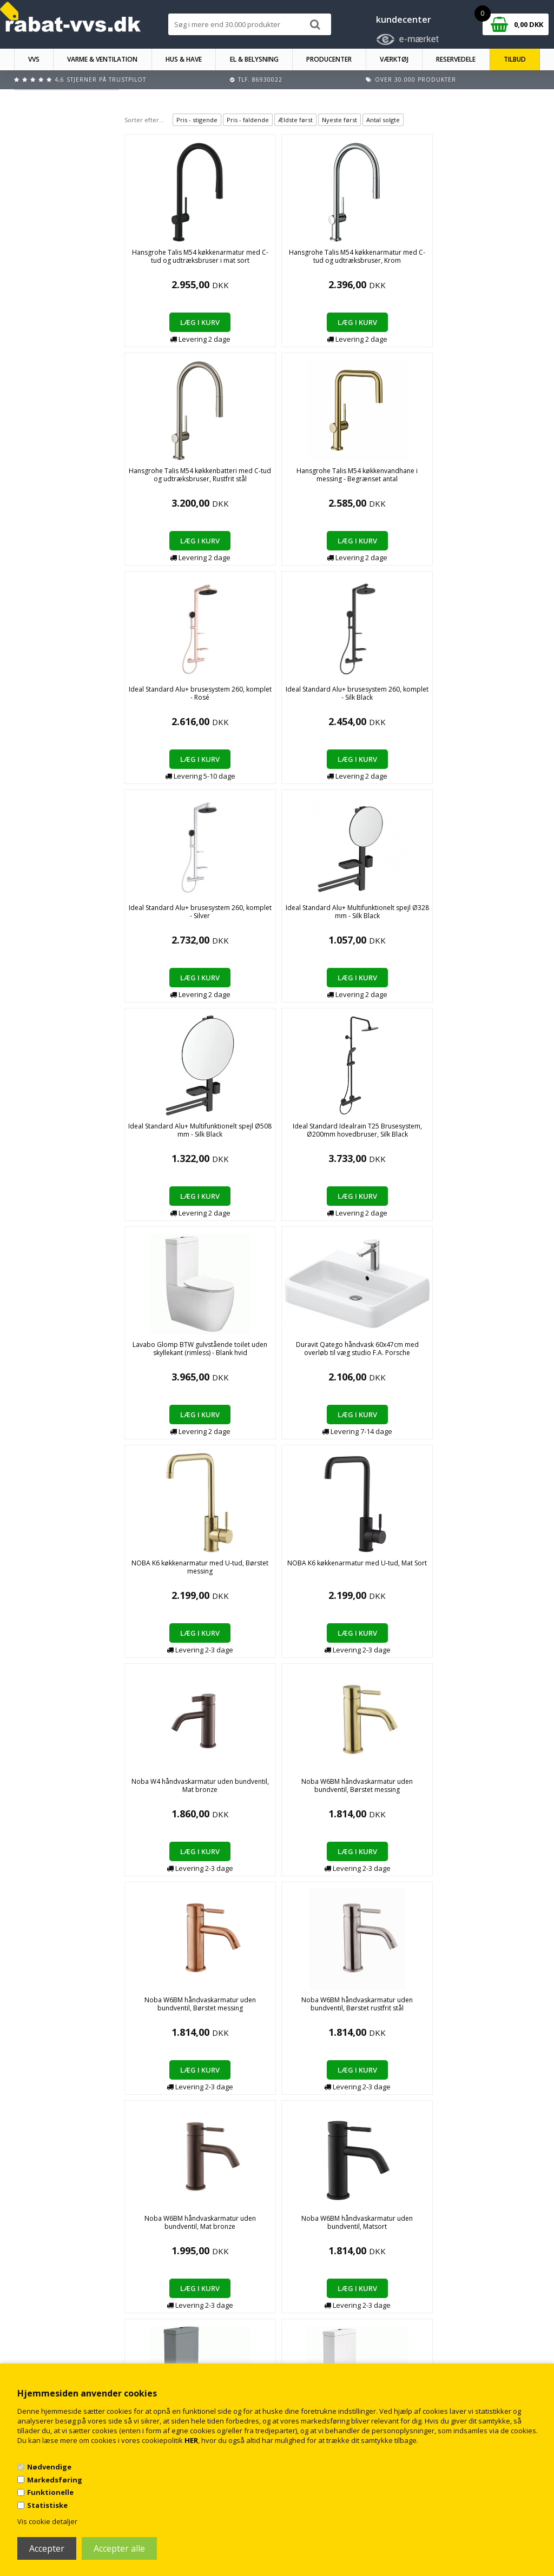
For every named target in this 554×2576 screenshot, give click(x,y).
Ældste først (295, 120)
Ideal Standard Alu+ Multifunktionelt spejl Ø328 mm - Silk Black (332, 479)
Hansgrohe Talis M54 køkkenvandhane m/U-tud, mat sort (163, 1571)
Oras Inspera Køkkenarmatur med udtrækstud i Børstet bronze (248, 1793)
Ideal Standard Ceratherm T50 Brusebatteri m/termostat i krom (416, 1575)
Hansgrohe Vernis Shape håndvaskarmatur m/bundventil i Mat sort (248, 1575)
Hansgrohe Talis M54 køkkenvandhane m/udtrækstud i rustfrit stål (332, 1356)
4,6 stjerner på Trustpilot (100, 79)
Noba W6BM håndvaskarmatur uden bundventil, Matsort (500, 915)
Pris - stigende (196, 120)
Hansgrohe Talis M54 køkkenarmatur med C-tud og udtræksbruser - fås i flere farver (247, 1356)
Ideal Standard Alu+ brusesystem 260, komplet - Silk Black (164, 479)
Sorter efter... (144, 120)
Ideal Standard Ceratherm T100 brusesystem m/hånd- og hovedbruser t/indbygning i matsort (501, 1142)
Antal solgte (383, 120)
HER (191, 2440)
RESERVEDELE (456, 59)
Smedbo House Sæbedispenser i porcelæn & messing (500, 1789)
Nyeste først (339, 120)
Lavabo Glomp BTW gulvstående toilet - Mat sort (332, 1134)
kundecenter (403, 19)
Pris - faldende (248, 120)
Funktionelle (50, 2492)
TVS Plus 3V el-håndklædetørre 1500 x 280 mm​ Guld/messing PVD (248, 2012)
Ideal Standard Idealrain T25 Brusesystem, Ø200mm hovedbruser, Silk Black (500, 483)
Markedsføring (54, 2480)
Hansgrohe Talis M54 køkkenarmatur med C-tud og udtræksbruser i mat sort (163, 264)
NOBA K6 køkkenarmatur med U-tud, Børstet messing (332, 697)
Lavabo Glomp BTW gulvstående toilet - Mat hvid (247, 1134)
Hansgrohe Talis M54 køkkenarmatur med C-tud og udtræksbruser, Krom (248, 264)
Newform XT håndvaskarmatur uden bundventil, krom (500, 1571)
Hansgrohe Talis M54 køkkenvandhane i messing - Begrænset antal (416, 264)
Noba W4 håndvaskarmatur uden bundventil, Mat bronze (500, 697)
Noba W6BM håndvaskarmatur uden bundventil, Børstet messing (164, 920)
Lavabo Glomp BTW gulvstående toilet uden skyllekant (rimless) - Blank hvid (164, 701)
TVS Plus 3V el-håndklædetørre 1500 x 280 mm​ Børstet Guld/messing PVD (164, 2012)
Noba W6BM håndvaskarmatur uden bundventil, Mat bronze (416, 915)
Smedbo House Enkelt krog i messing (332, 1785)
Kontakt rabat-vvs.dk (187, 2346)
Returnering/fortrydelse (192, 2357)
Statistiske (47, 2505)
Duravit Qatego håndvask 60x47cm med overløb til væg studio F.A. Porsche (248, 701)
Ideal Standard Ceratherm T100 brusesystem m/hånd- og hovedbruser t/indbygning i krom (416, 1142)
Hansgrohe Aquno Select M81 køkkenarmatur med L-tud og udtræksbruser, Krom (164, 1361)
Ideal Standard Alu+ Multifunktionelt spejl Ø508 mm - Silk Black (416, 479)
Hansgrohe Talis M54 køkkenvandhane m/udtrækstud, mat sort (501, 1356)
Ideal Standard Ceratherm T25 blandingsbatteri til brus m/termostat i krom (332, 1579)
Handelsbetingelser (186, 2335)
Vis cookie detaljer (47, 2521)
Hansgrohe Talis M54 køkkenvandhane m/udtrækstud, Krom (416, 1352)
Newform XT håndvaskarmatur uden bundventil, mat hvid (164, 1789)
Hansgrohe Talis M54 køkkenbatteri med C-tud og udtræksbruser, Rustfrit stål (332, 264)
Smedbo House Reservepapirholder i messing (416, 1789)
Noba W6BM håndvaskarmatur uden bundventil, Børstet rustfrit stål (332, 920)
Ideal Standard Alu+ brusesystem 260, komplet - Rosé (501, 260)
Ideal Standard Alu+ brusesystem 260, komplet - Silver (248, 479)
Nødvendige (49, 2467)
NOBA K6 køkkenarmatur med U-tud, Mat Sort (416, 697)
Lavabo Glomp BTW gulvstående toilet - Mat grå (164, 1134)
